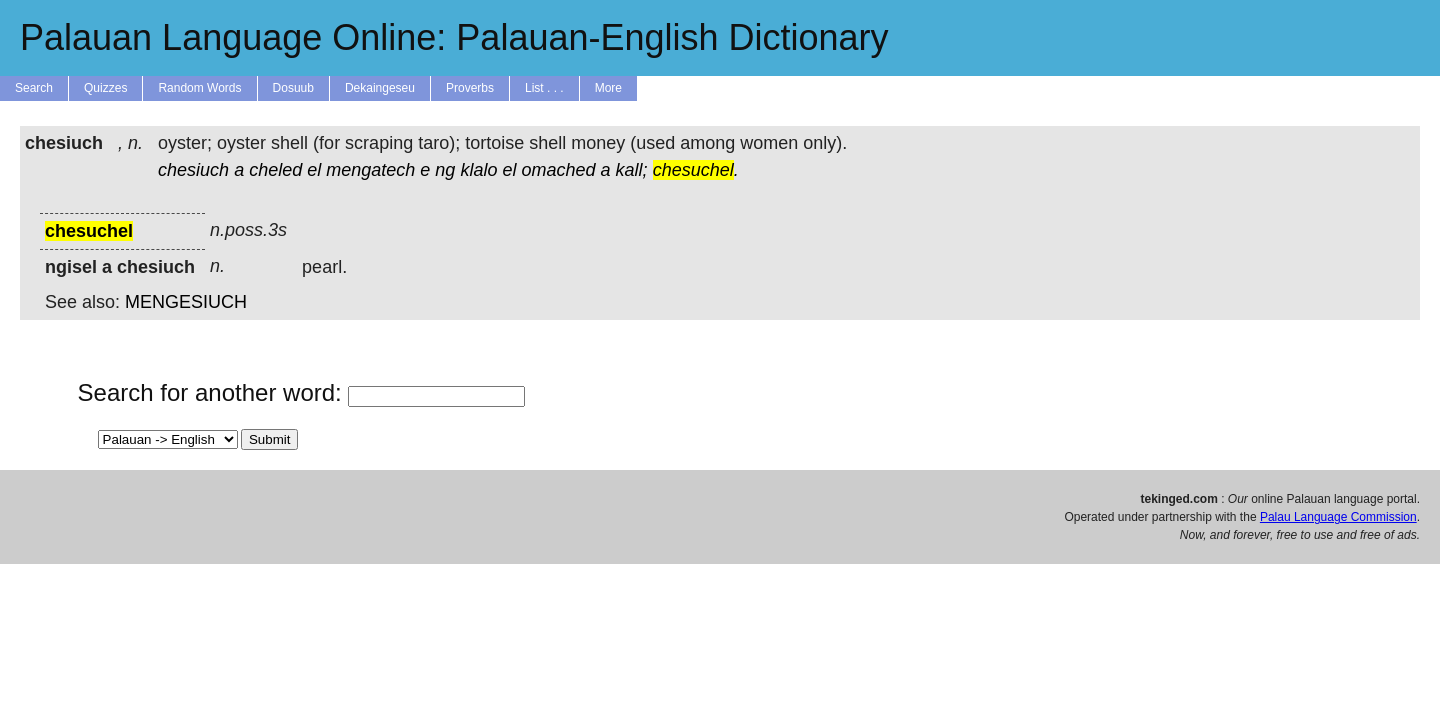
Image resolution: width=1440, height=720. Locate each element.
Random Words (199, 88)
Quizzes (105, 88)
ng (445, 170)
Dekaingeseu (380, 88)
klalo (478, 170)
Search (34, 88)
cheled (275, 170)
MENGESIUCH (186, 302)
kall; (632, 170)
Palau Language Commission (1338, 517)
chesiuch (193, 170)
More (608, 88)
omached (558, 170)
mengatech (370, 170)
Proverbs (470, 88)
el (314, 170)
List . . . (544, 88)
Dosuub (293, 88)
